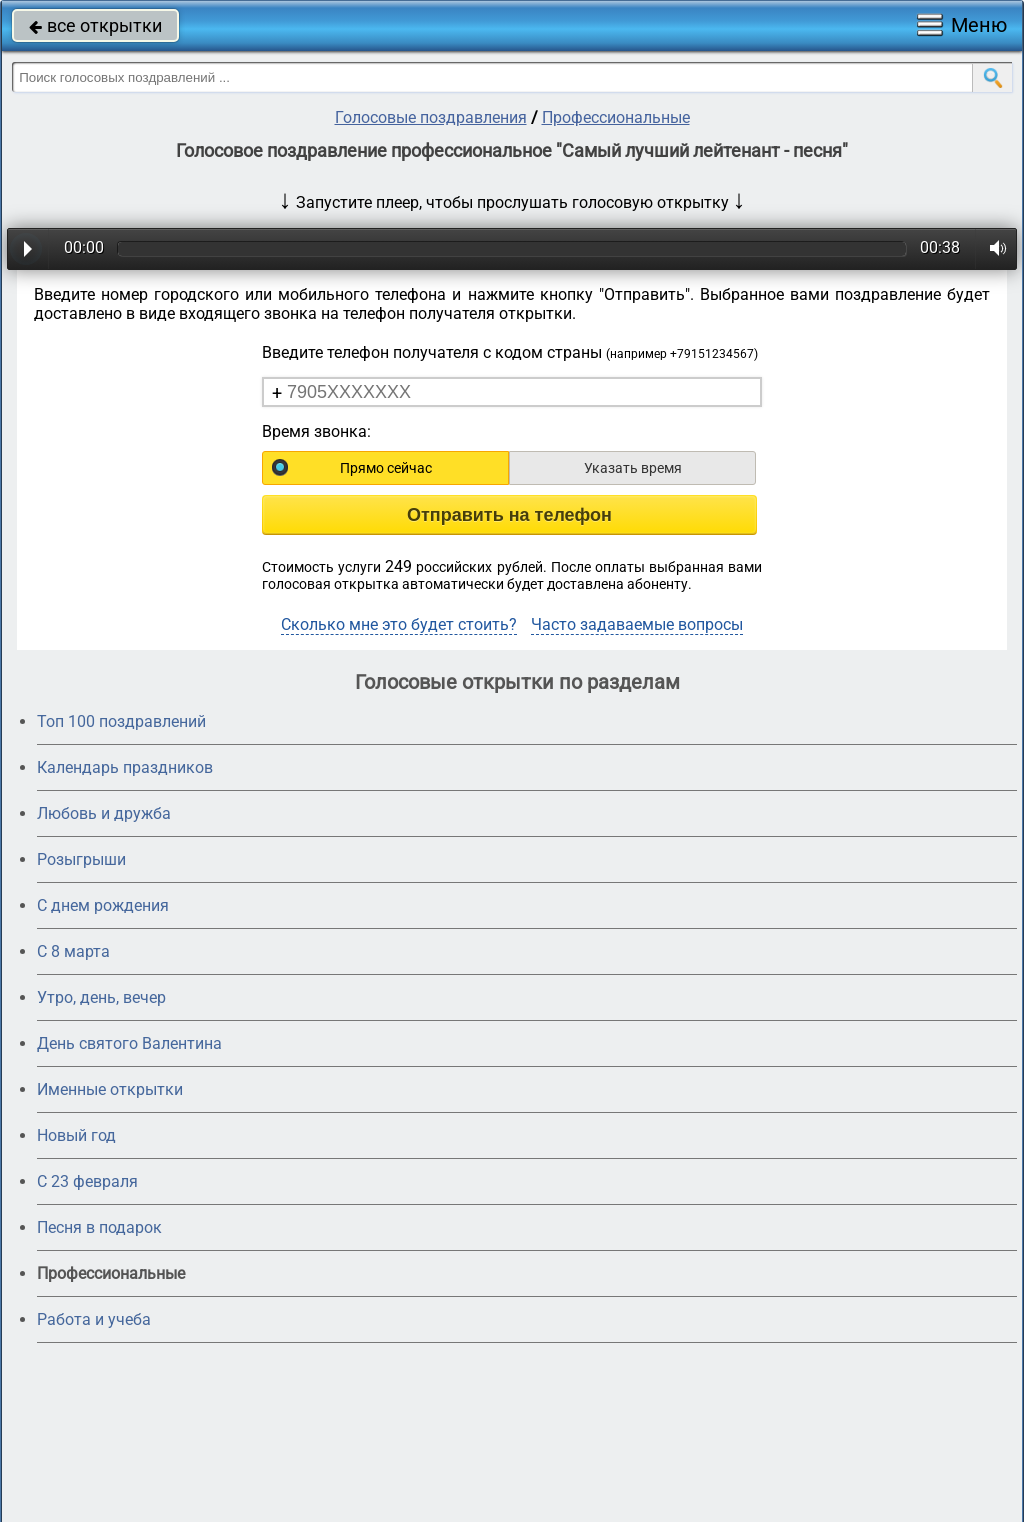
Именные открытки (110, 1089)
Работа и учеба (94, 1319)
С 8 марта (73, 951)
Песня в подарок (99, 1227)
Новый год (76, 1135)
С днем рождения (103, 905)
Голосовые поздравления (431, 117)
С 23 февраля (87, 1181)
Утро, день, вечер (101, 997)
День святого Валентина (129, 1043)
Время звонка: (316, 431)
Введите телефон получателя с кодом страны (510, 352)
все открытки (95, 25)
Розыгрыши (81, 859)
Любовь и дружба (104, 813)
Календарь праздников (125, 767)
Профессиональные (616, 117)
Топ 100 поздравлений (121, 721)
